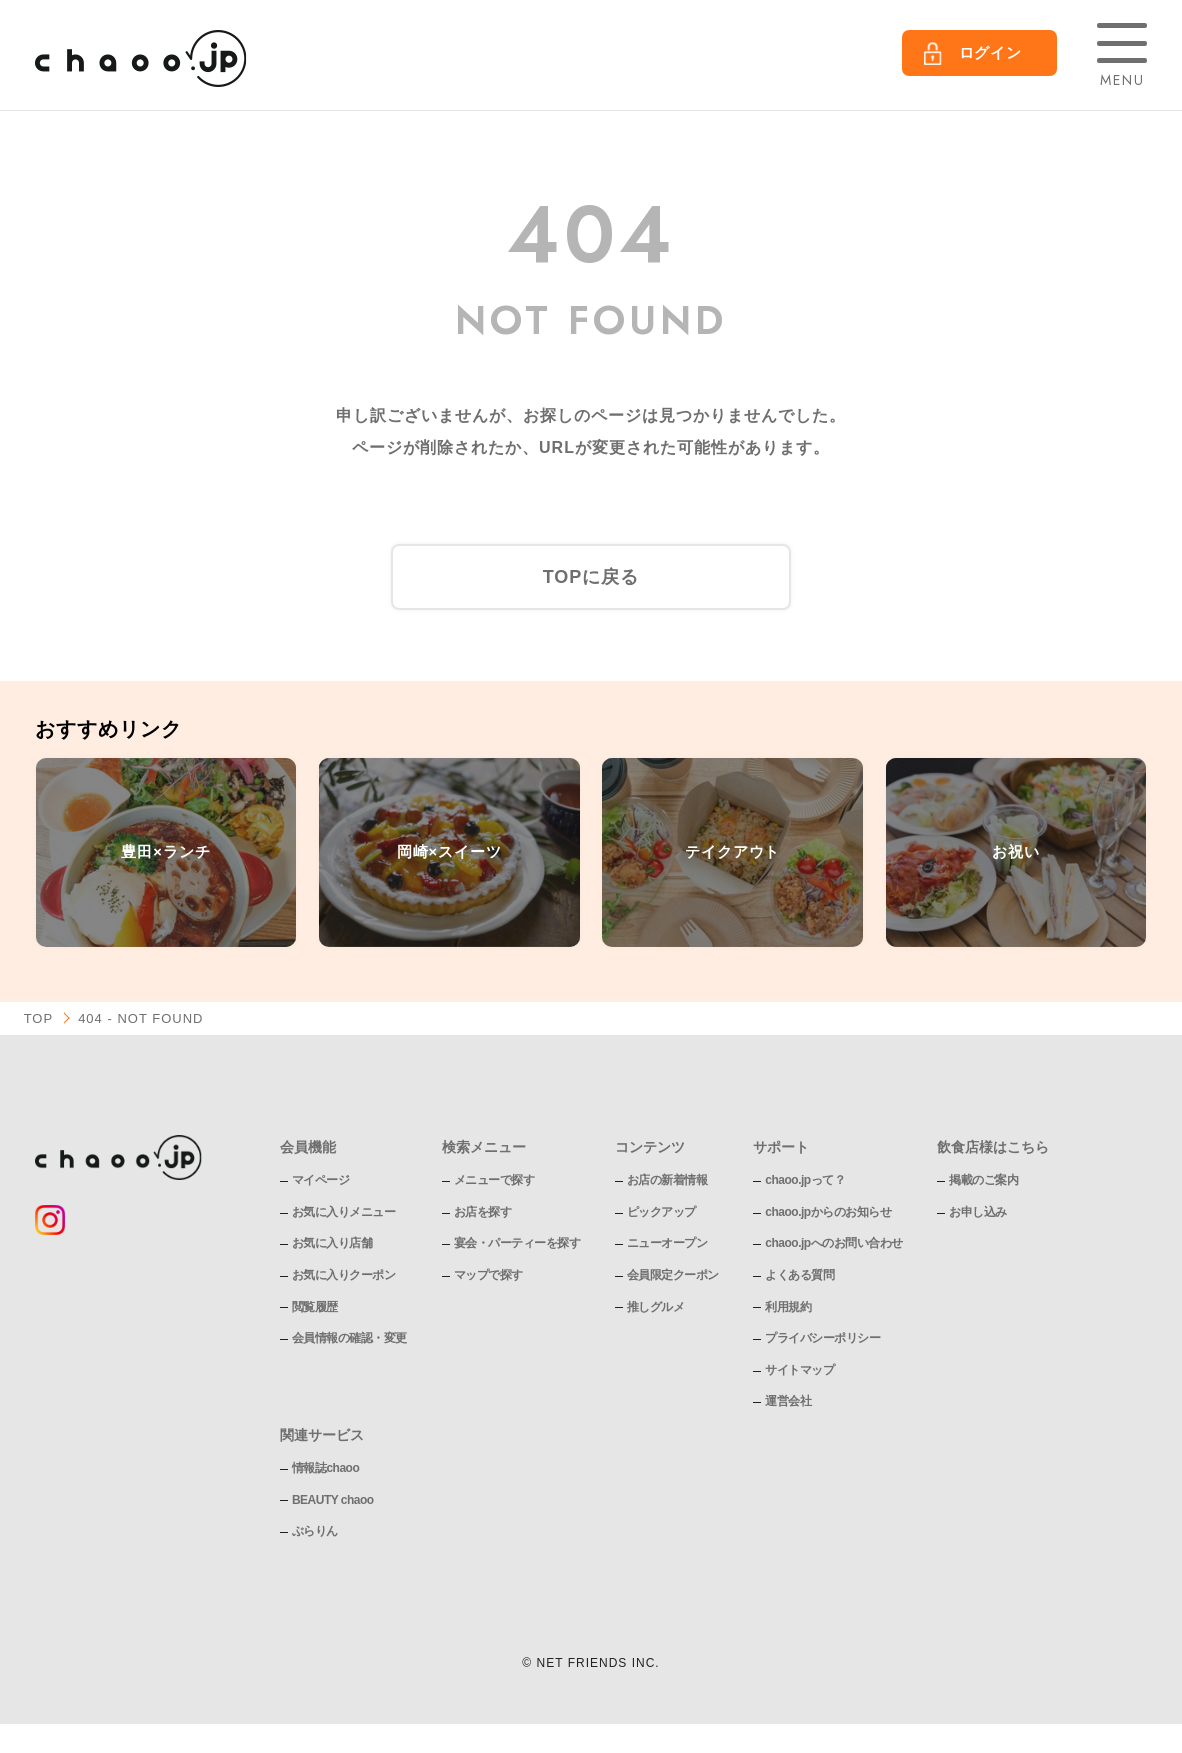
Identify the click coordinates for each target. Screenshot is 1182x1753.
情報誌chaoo (325, 1468)
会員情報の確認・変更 (349, 1338)
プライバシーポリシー (822, 1338)
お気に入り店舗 (332, 1243)
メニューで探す (494, 1180)
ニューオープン (667, 1243)
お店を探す (483, 1212)
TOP (39, 1018)
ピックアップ (661, 1212)
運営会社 (788, 1401)
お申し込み (978, 1212)
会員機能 (308, 1147)
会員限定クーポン (673, 1275)
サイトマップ (799, 1370)
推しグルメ (656, 1307)
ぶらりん (315, 1531)
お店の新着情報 (667, 1180)
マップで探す (488, 1275)
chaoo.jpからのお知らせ (828, 1212)
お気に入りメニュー (344, 1212)
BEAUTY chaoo (333, 1500)
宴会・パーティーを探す (517, 1243)
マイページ (321, 1180)
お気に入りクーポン (344, 1275)
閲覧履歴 (315, 1307)
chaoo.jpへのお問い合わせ (833, 1243)
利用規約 (788, 1307)
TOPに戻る (591, 577)
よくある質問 (799, 1275)
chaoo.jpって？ (805, 1180)
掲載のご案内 (983, 1180)
